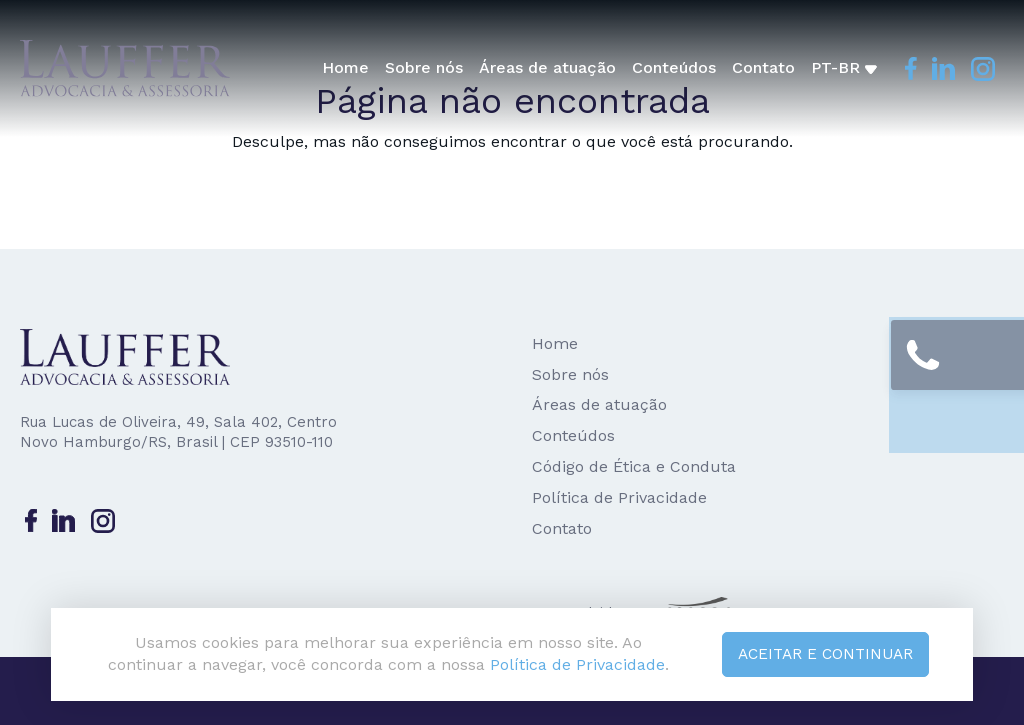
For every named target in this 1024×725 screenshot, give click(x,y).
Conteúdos (676, 67)
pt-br (846, 67)
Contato (765, 67)
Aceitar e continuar (821, 652)
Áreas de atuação (549, 67)
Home (347, 67)
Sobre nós (426, 67)
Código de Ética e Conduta (634, 466)
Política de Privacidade (619, 497)
